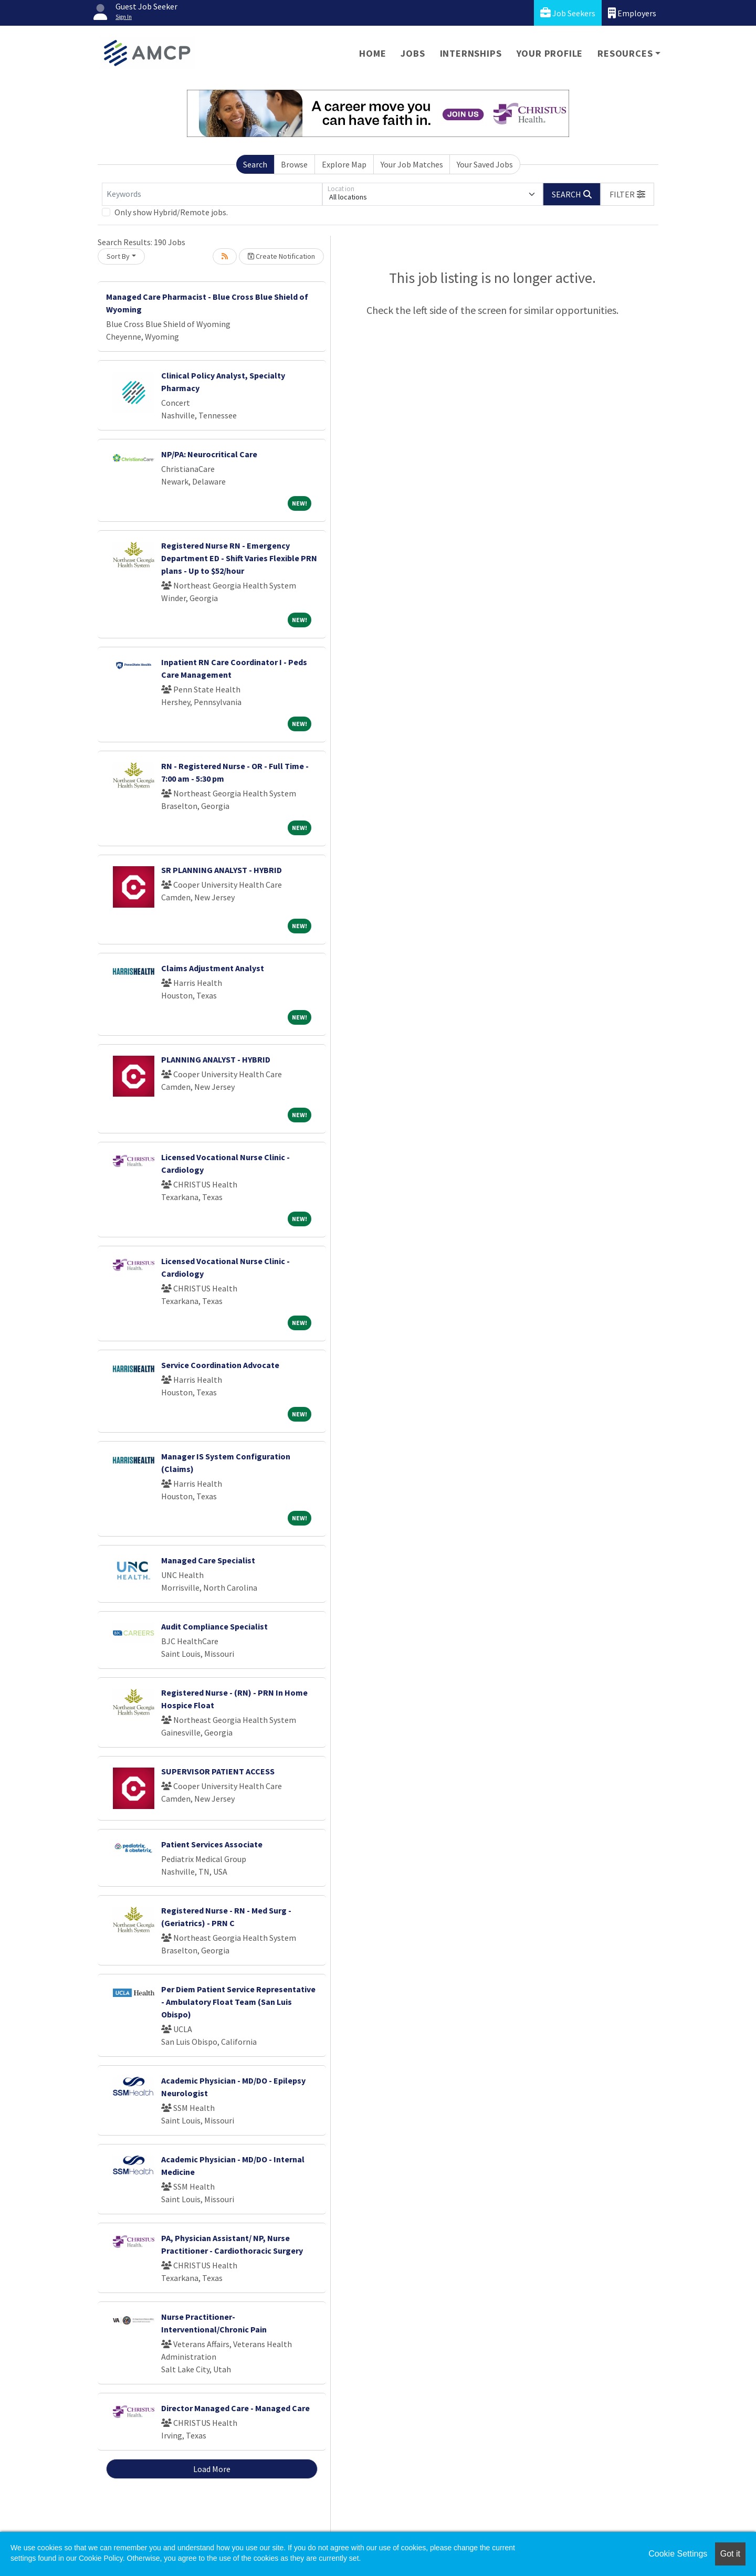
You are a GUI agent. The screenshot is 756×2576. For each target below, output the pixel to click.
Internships (471, 53)
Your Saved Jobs (485, 164)
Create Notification (281, 256)
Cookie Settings (677, 2553)
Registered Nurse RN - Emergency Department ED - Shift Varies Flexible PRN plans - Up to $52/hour (239, 558)
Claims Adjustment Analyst (212, 968)
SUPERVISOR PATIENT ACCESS (218, 1771)
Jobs (413, 53)
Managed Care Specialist (208, 1560)
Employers (632, 12)
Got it (730, 2553)
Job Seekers (567, 12)
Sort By (118, 256)
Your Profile (550, 53)
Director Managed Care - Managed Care (235, 2408)
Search (255, 164)
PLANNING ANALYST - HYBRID (215, 1059)
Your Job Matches (412, 164)
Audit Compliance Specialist (214, 1626)
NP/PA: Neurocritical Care (209, 454)
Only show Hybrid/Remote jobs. (171, 212)
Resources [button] (625, 53)
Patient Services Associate (211, 1844)
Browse (294, 164)
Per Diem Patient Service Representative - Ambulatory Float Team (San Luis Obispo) (238, 2002)
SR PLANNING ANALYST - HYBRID (221, 870)
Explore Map (344, 164)
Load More (211, 2469)
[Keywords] (212, 194)
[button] (627, 194)
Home (372, 53)
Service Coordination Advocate (220, 1365)
